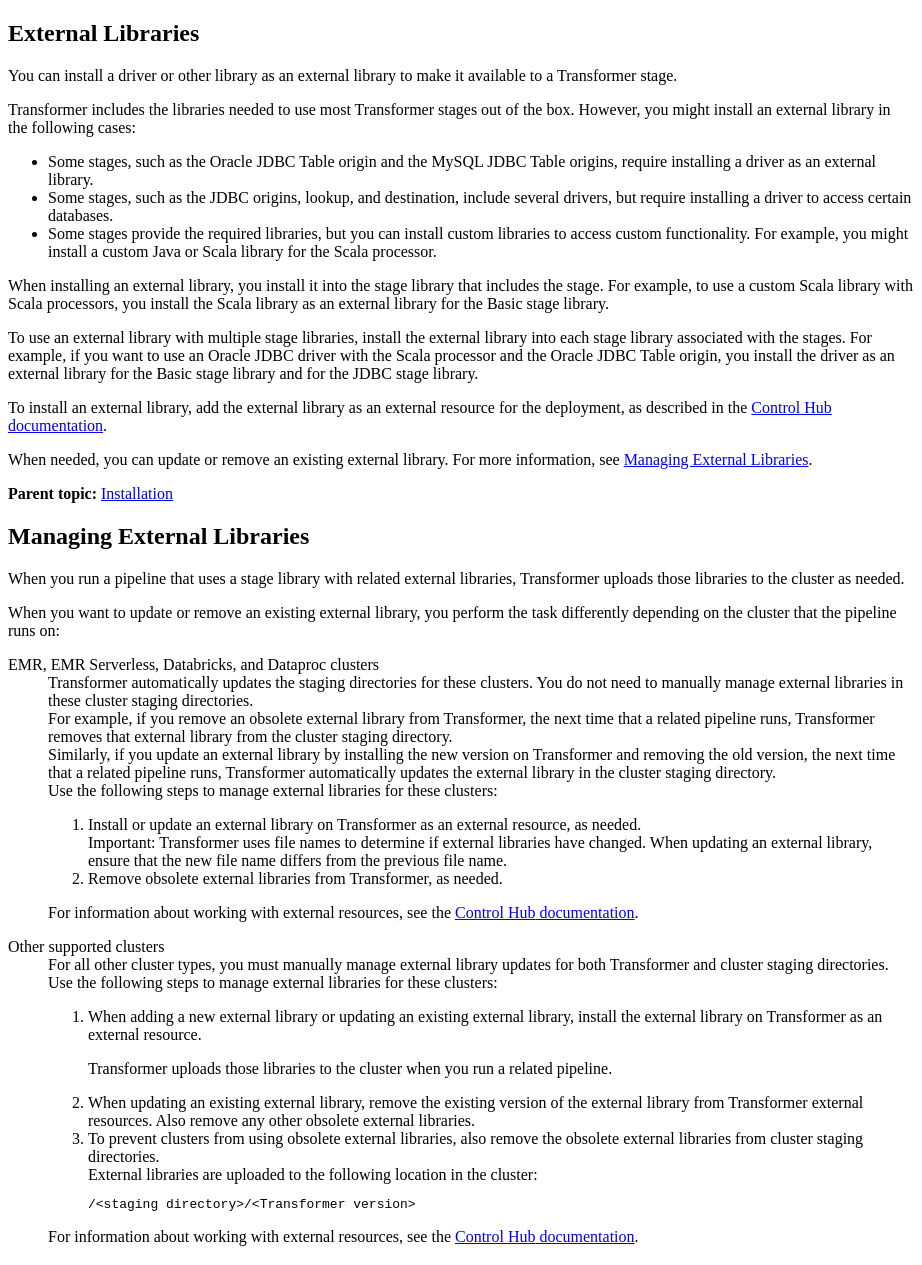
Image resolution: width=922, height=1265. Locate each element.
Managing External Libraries (716, 459)
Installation (137, 493)
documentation (545, 912)
